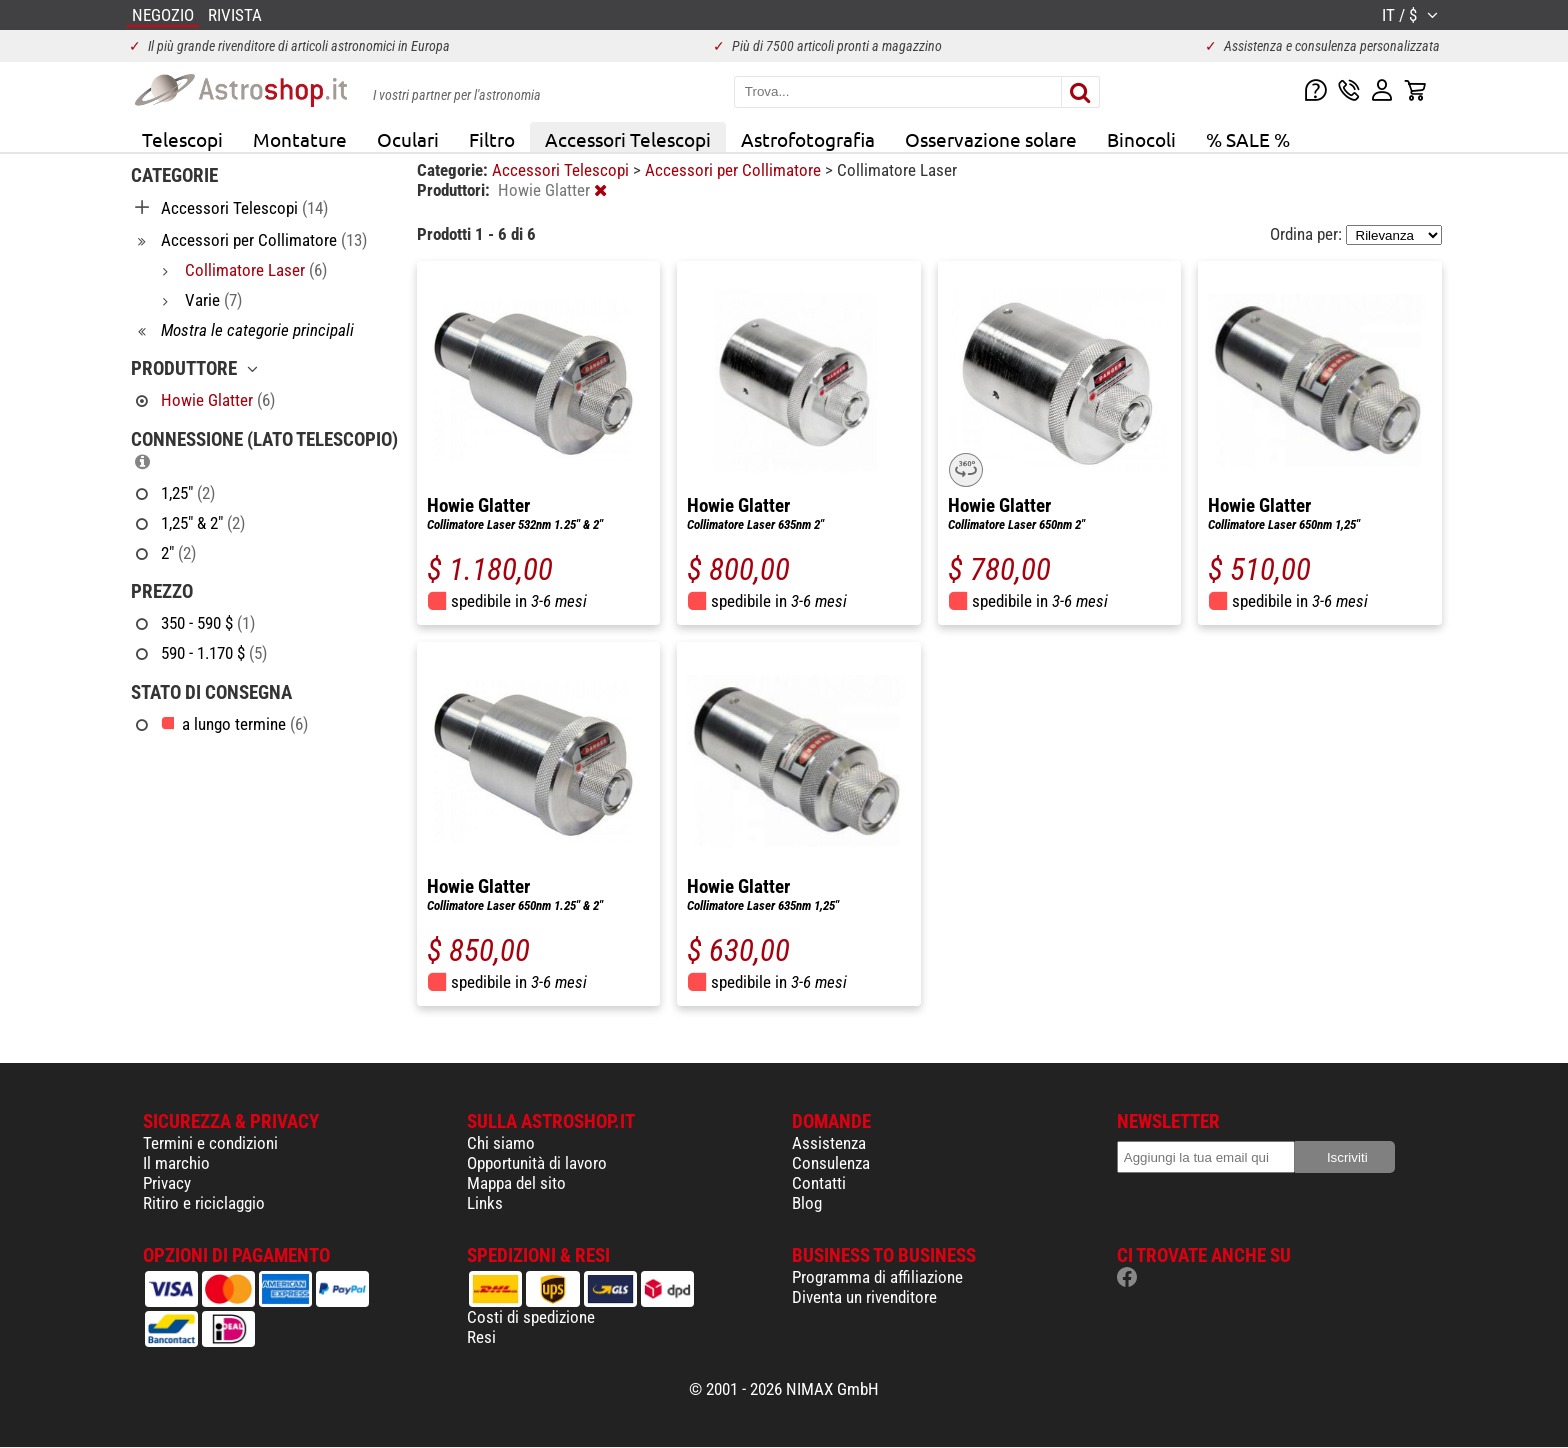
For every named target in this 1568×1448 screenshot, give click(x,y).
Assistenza (829, 1143)
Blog (807, 1203)
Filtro (492, 139)
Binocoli (1141, 139)
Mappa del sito (516, 1183)
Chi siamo (501, 1143)
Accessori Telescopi (628, 139)
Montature (300, 139)
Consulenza (831, 1163)
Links (485, 1203)
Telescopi (182, 139)
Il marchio (176, 1163)
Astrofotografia (808, 139)
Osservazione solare (991, 139)
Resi (481, 1337)
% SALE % (1248, 139)
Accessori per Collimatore (735, 170)
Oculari (408, 139)
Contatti (819, 1183)
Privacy (167, 1183)
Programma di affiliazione (877, 1277)
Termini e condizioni (210, 1143)
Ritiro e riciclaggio (204, 1203)
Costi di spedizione (531, 1317)
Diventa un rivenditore (864, 1297)
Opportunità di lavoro (537, 1163)
